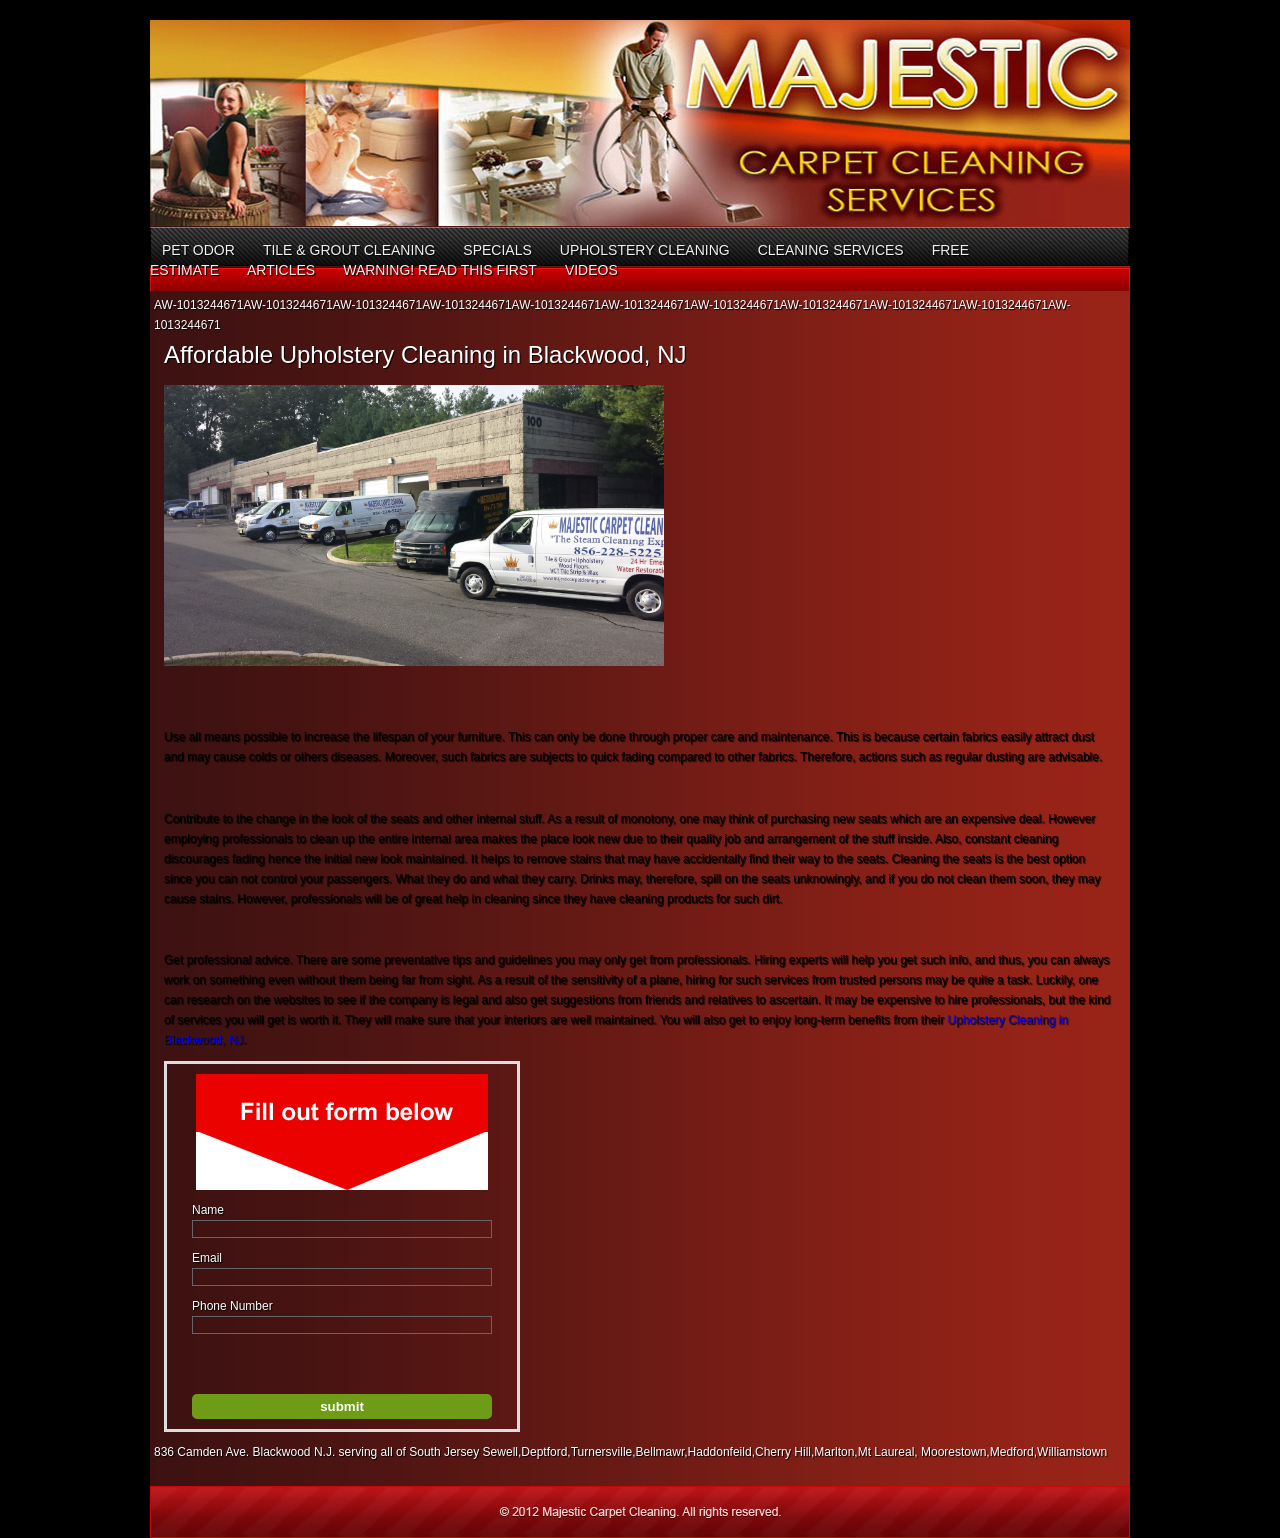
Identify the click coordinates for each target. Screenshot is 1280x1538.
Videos (591, 270)
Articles (281, 270)
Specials (497, 250)
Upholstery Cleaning (645, 250)
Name (208, 1210)
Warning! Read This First (440, 270)
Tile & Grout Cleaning (349, 250)
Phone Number (232, 1306)
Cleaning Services (831, 250)
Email (207, 1258)
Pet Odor (198, 250)
